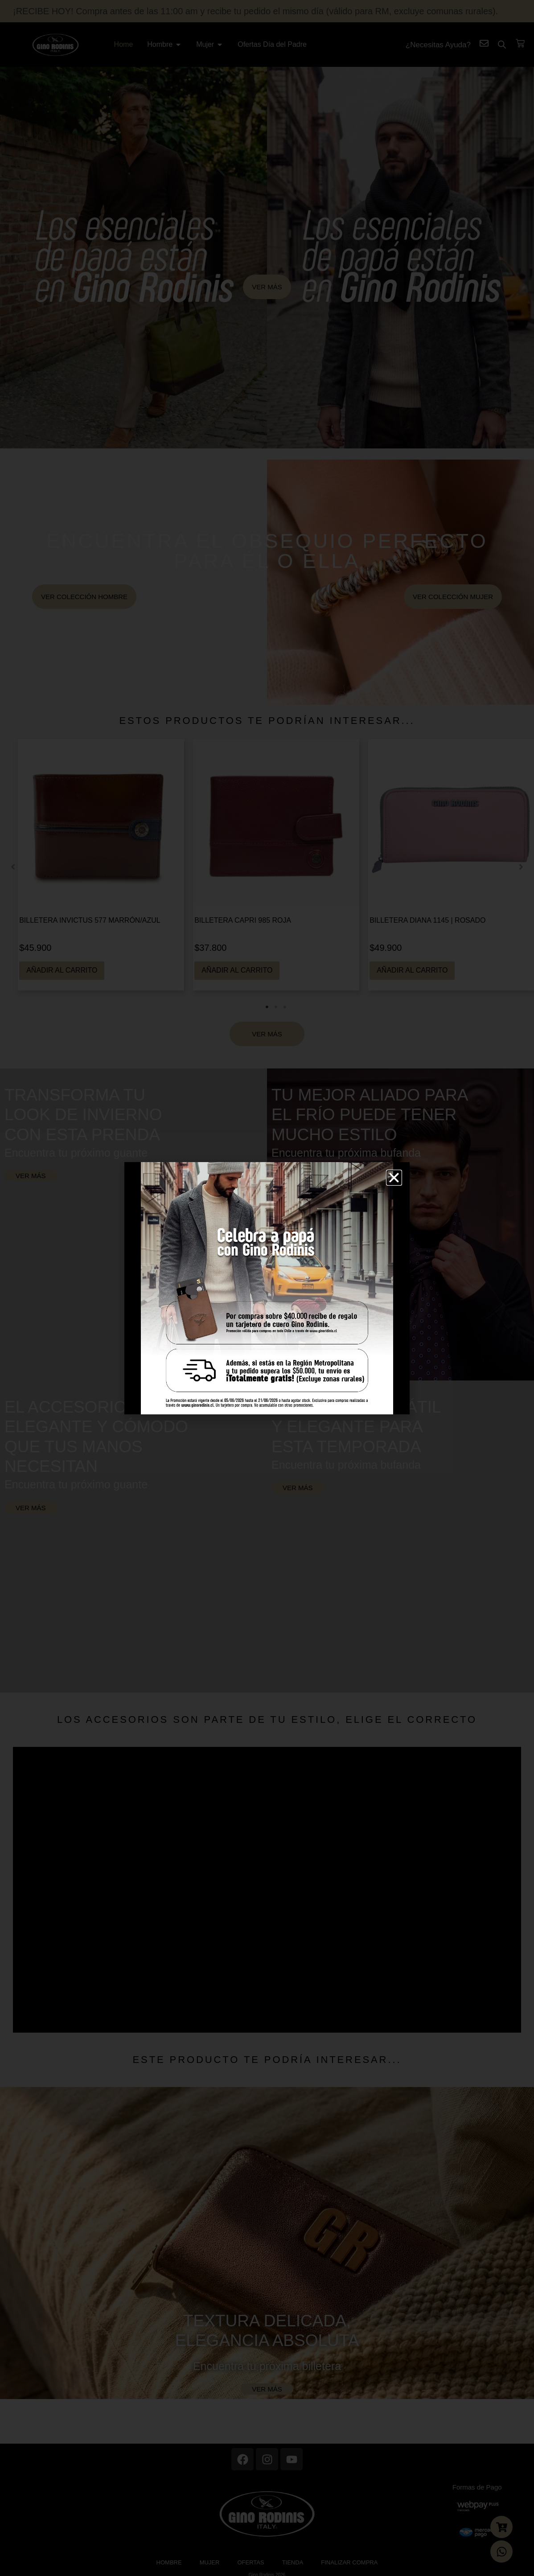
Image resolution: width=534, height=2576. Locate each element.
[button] (394, 1177)
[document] (267, 1288)
